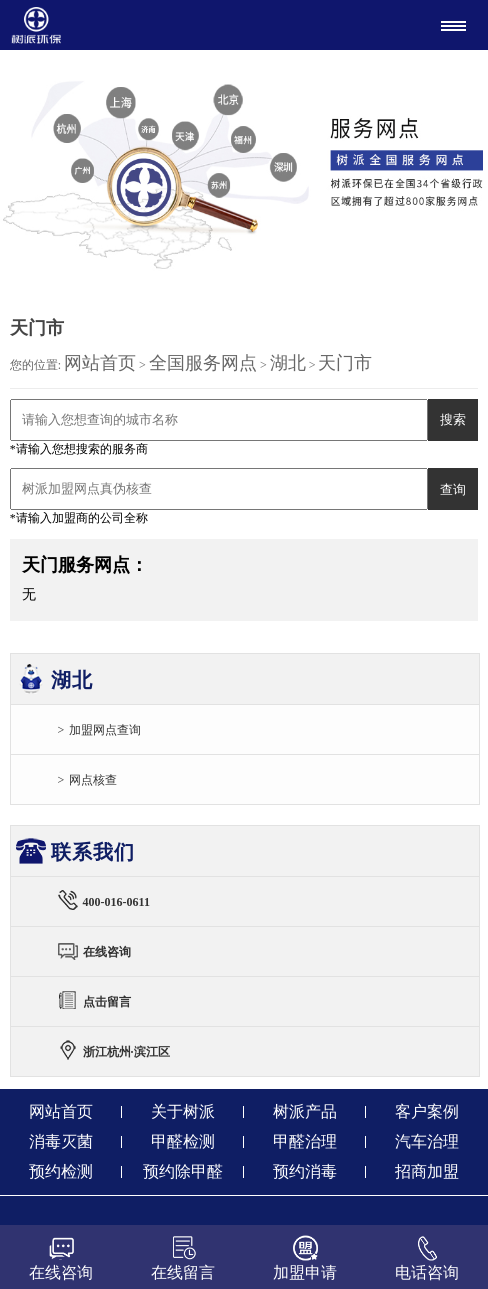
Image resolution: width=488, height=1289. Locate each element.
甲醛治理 (305, 1141)
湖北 (288, 363)
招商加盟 (427, 1171)
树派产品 (305, 1111)
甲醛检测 (183, 1141)
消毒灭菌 (61, 1141)
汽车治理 (427, 1141)
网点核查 (93, 780)
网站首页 (100, 363)
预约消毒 (305, 1171)
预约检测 (61, 1171)
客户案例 (427, 1111)
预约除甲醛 (183, 1171)
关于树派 (183, 1111)
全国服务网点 (203, 363)
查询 (453, 489)
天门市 (345, 363)
